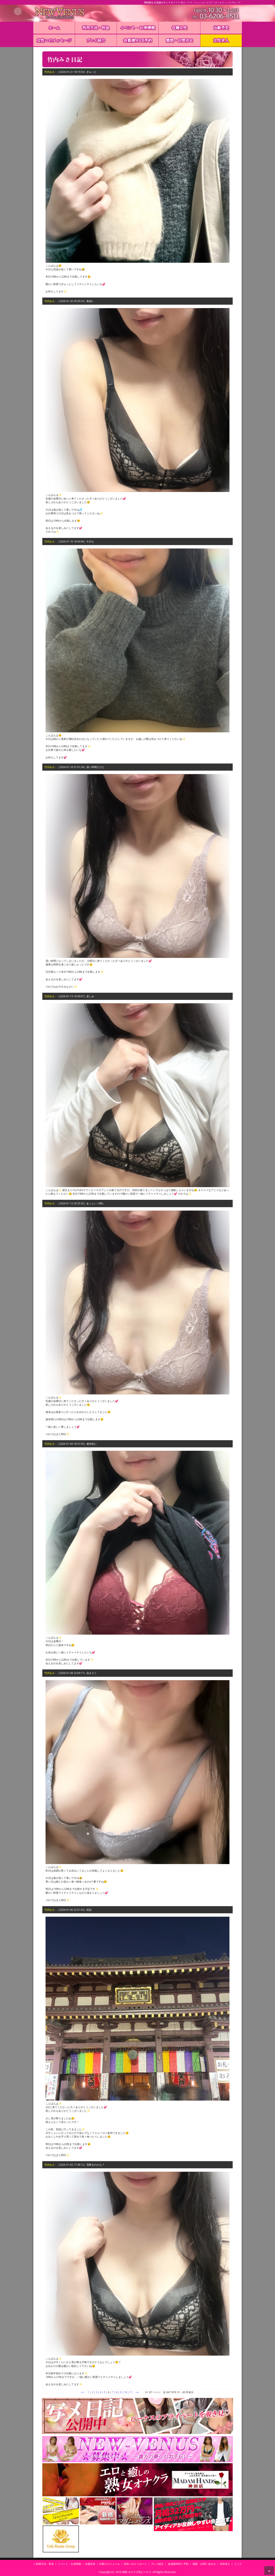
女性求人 (221, 40)
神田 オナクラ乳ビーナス (136, 2572)
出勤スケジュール (109, 2564)
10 (125, 2392)
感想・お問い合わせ (204, 2564)
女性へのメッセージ (54, 40)
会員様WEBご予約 (178, 2564)
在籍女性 (179, 27)
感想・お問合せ (179, 40)
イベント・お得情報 (137, 27)
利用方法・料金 (95, 27)
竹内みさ (49, 72)
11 (131, 2392)
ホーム (54, 27)
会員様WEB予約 (137, 40)
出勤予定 (221, 27)
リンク (238, 2564)
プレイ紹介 (95, 40)
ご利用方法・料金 (43, 2564)
